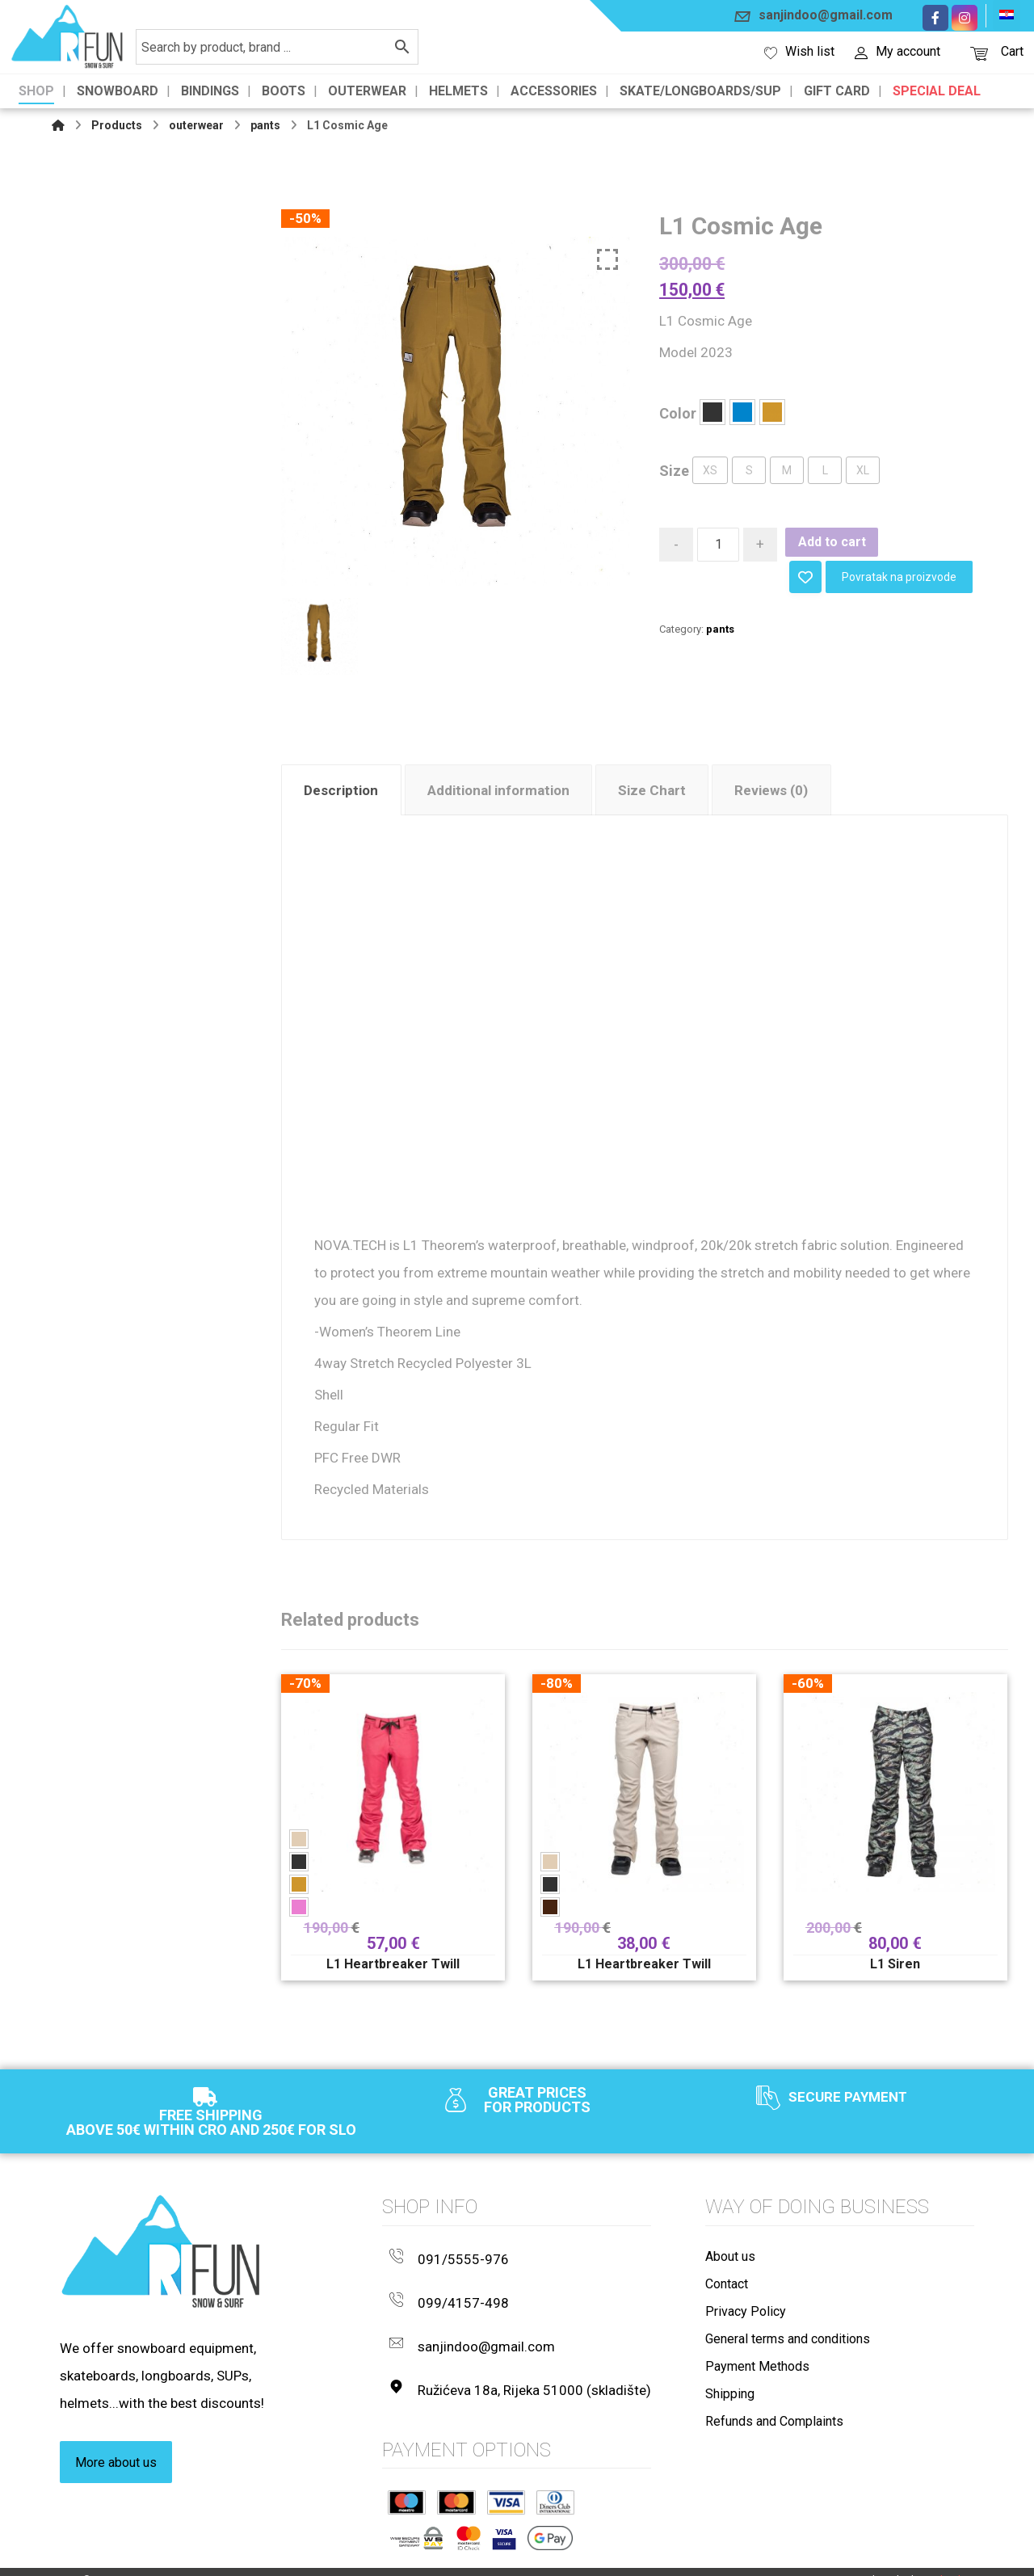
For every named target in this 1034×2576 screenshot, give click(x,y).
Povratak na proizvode (899, 575)
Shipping (729, 2405)
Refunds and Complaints (774, 2432)
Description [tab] (341, 793)
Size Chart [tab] (652, 793)
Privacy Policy (745, 2322)
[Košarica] (979, 52)
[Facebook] (935, 18)
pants (720, 627)
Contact (726, 2295)
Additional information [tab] (498, 793)
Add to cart (832, 544)
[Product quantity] (718, 547)
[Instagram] (964, 18)
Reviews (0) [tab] (771, 793)
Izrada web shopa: (894, 2560)
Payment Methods (757, 2377)
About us (730, 2267)
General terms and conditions (787, 2350)
